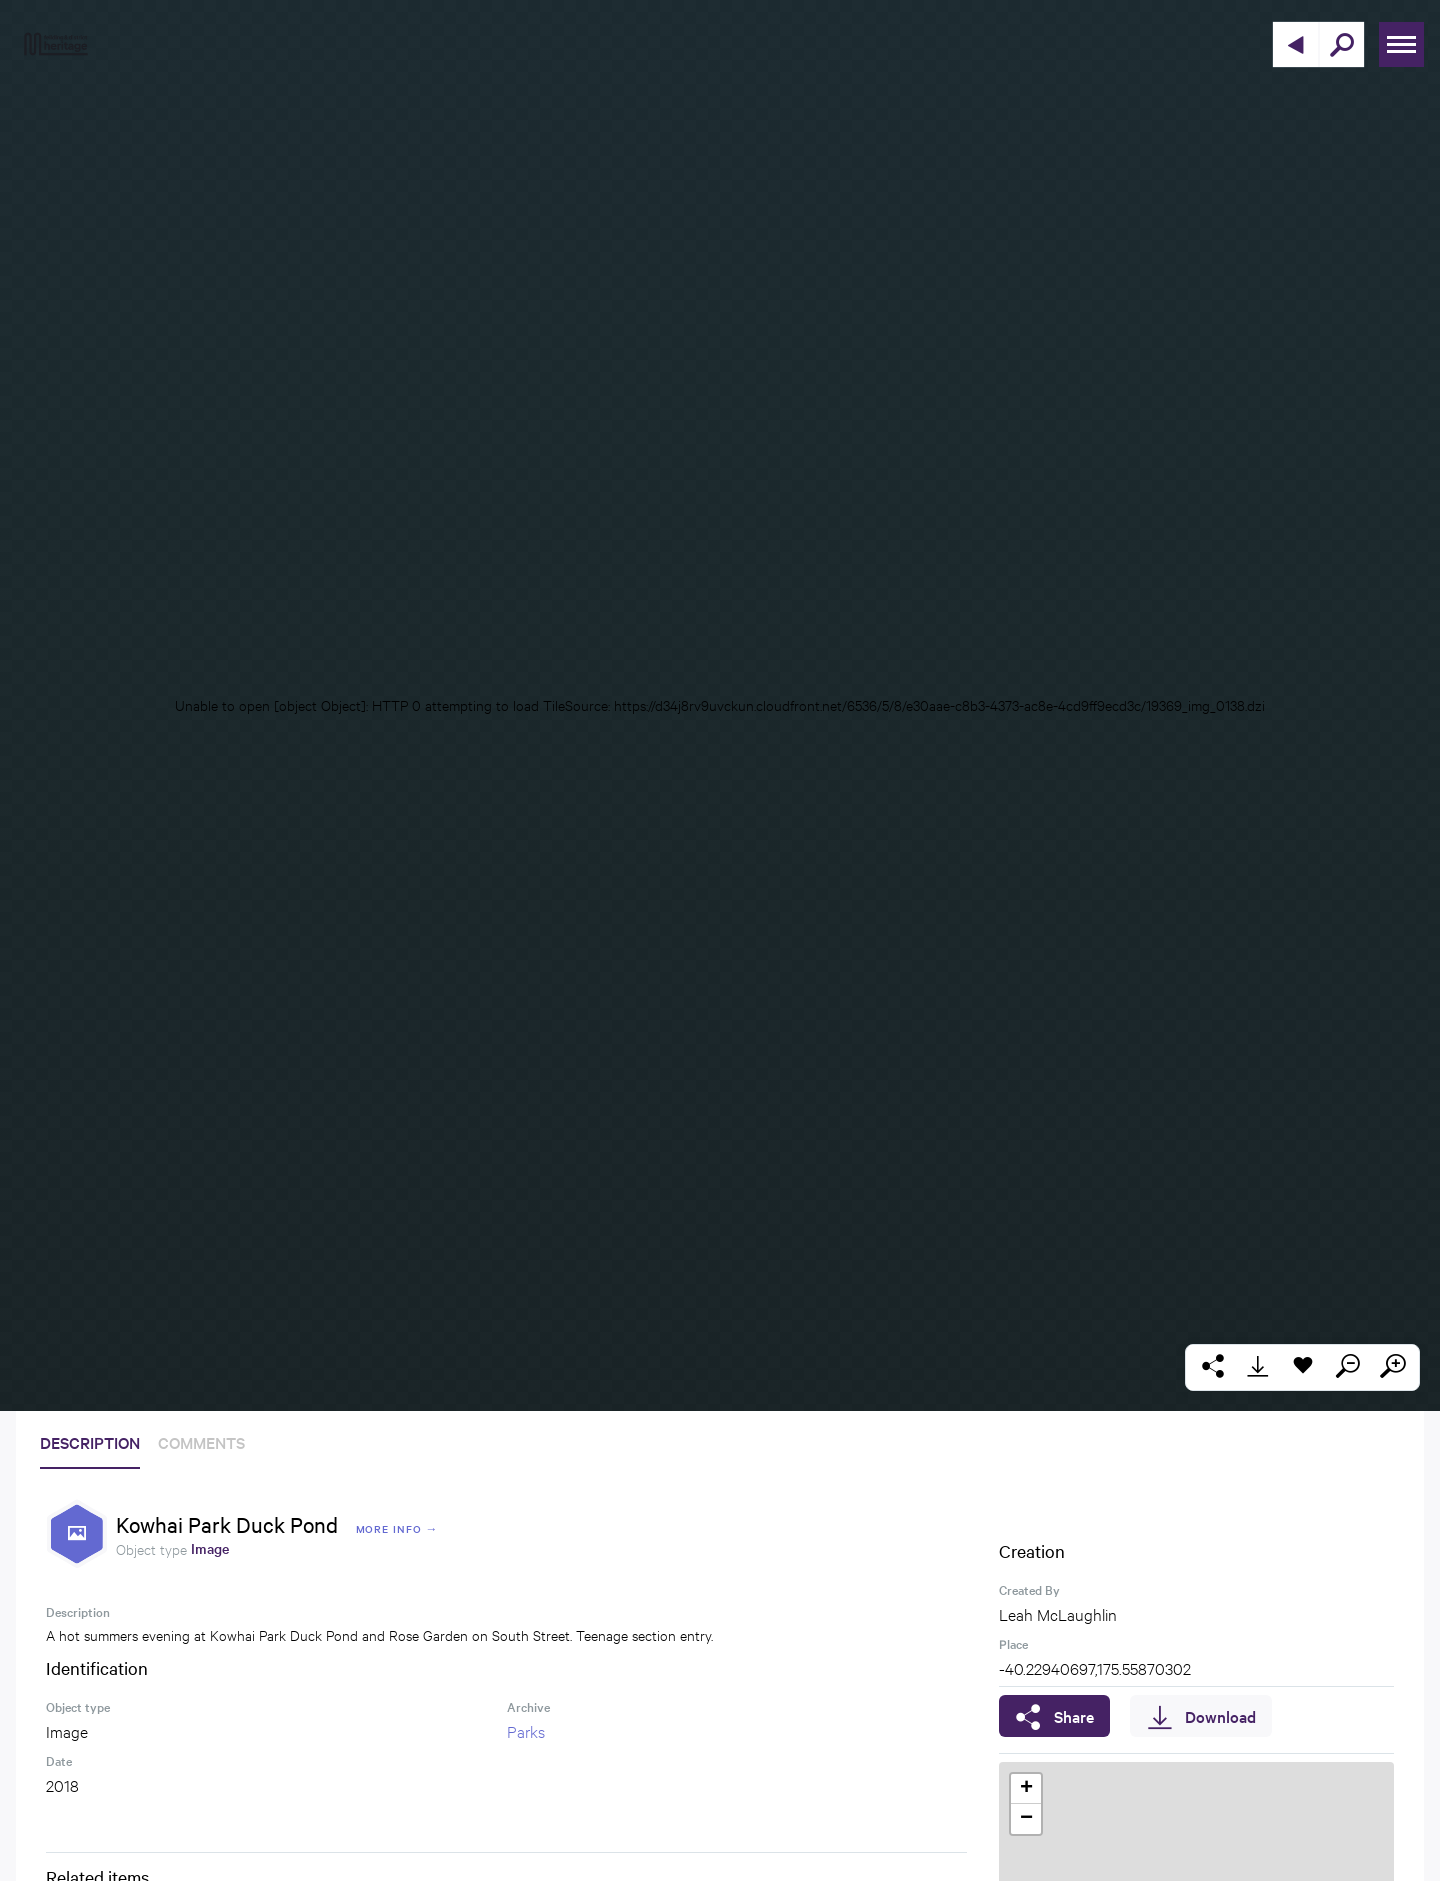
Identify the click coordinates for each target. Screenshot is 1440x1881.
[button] (1026, 1789)
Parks (526, 1730)
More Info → (397, 1528)
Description (90, 1442)
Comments (201, 1442)
